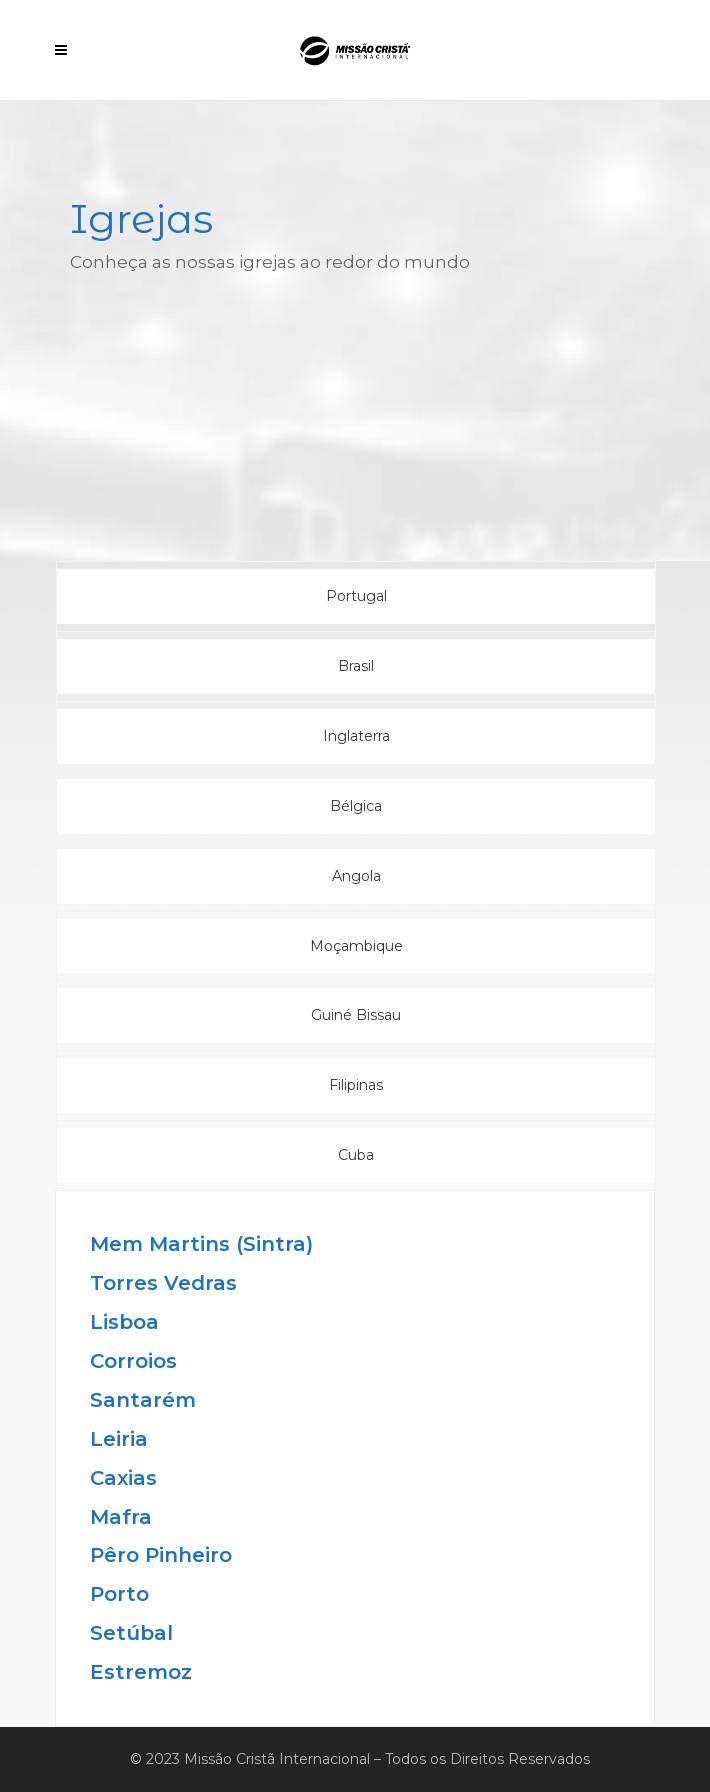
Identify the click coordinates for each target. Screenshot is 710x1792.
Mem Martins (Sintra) (201, 1244)
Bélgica (356, 806)
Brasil (356, 666)
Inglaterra (356, 736)
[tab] (356, 596)
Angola (356, 876)
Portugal (356, 596)
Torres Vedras (163, 1283)
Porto (119, 1594)
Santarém (143, 1400)
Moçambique (356, 946)
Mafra (121, 1517)
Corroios (133, 1361)
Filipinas (356, 1085)
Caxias (123, 1478)
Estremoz (141, 1672)
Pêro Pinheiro (161, 1555)
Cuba (356, 1155)
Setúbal (131, 1633)
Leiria (119, 1439)
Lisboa (124, 1322)
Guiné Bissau (356, 1015)
